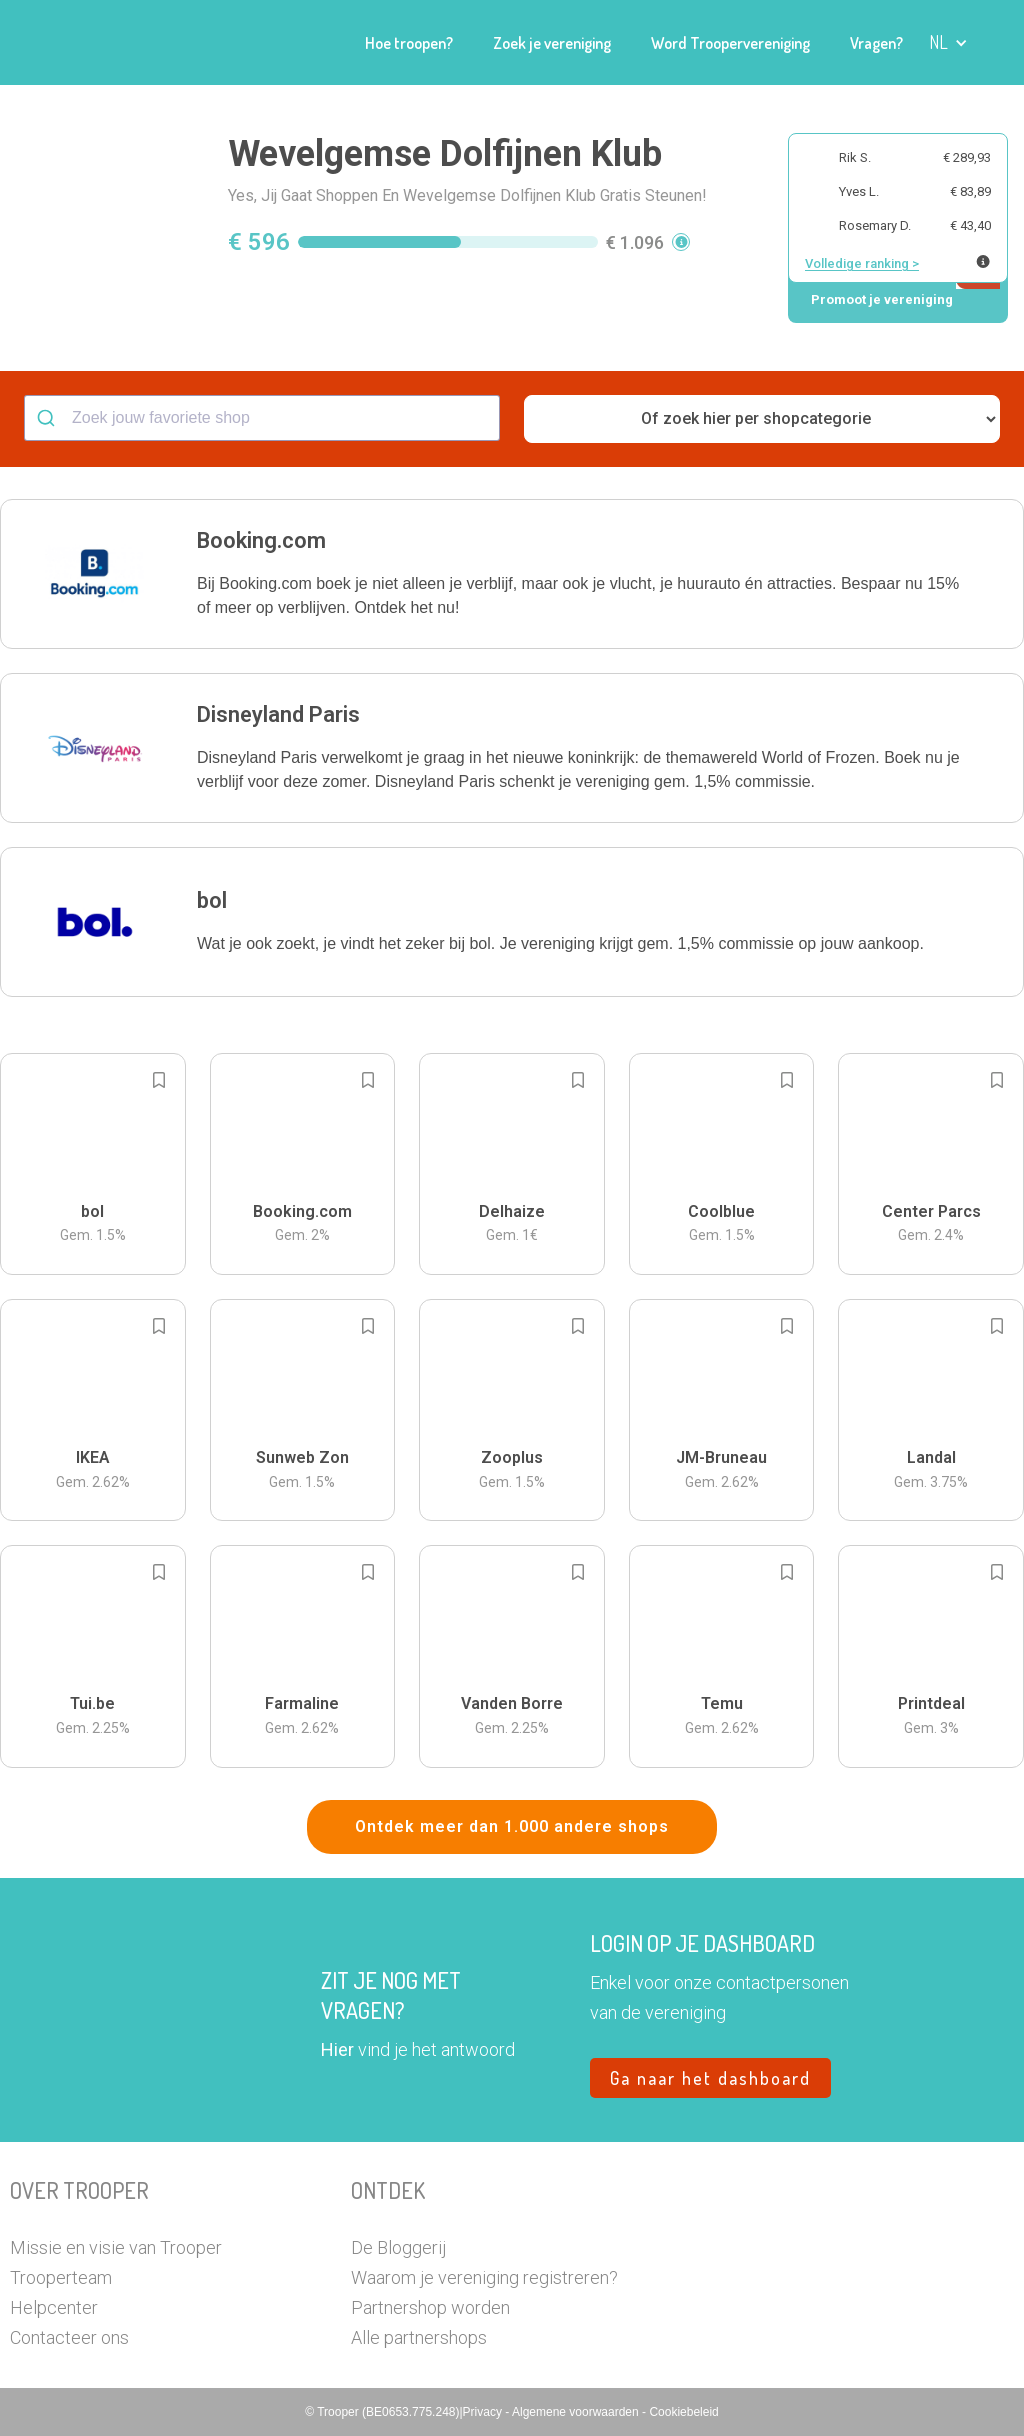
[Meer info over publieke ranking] (983, 261)
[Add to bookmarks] (159, 1080)
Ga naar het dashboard (710, 2078)
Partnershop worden (430, 2307)
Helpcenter (54, 2307)
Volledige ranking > (862, 263)
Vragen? (876, 43)
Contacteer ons (69, 2337)
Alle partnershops (419, 2337)
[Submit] (48, 418)
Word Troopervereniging (730, 43)
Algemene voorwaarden (577, 2412)
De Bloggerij (398, 2247)
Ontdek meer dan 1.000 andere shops (512, 1826)
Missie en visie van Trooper (116, 2247)
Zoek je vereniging (552, 43)
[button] (948, 42)
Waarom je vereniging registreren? (484, 2277)
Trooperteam (61, 2277)
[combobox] (262, 418)
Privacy (484, 2412)
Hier (337, 2049)
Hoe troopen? (409, 43)
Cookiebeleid (683, 2412)
